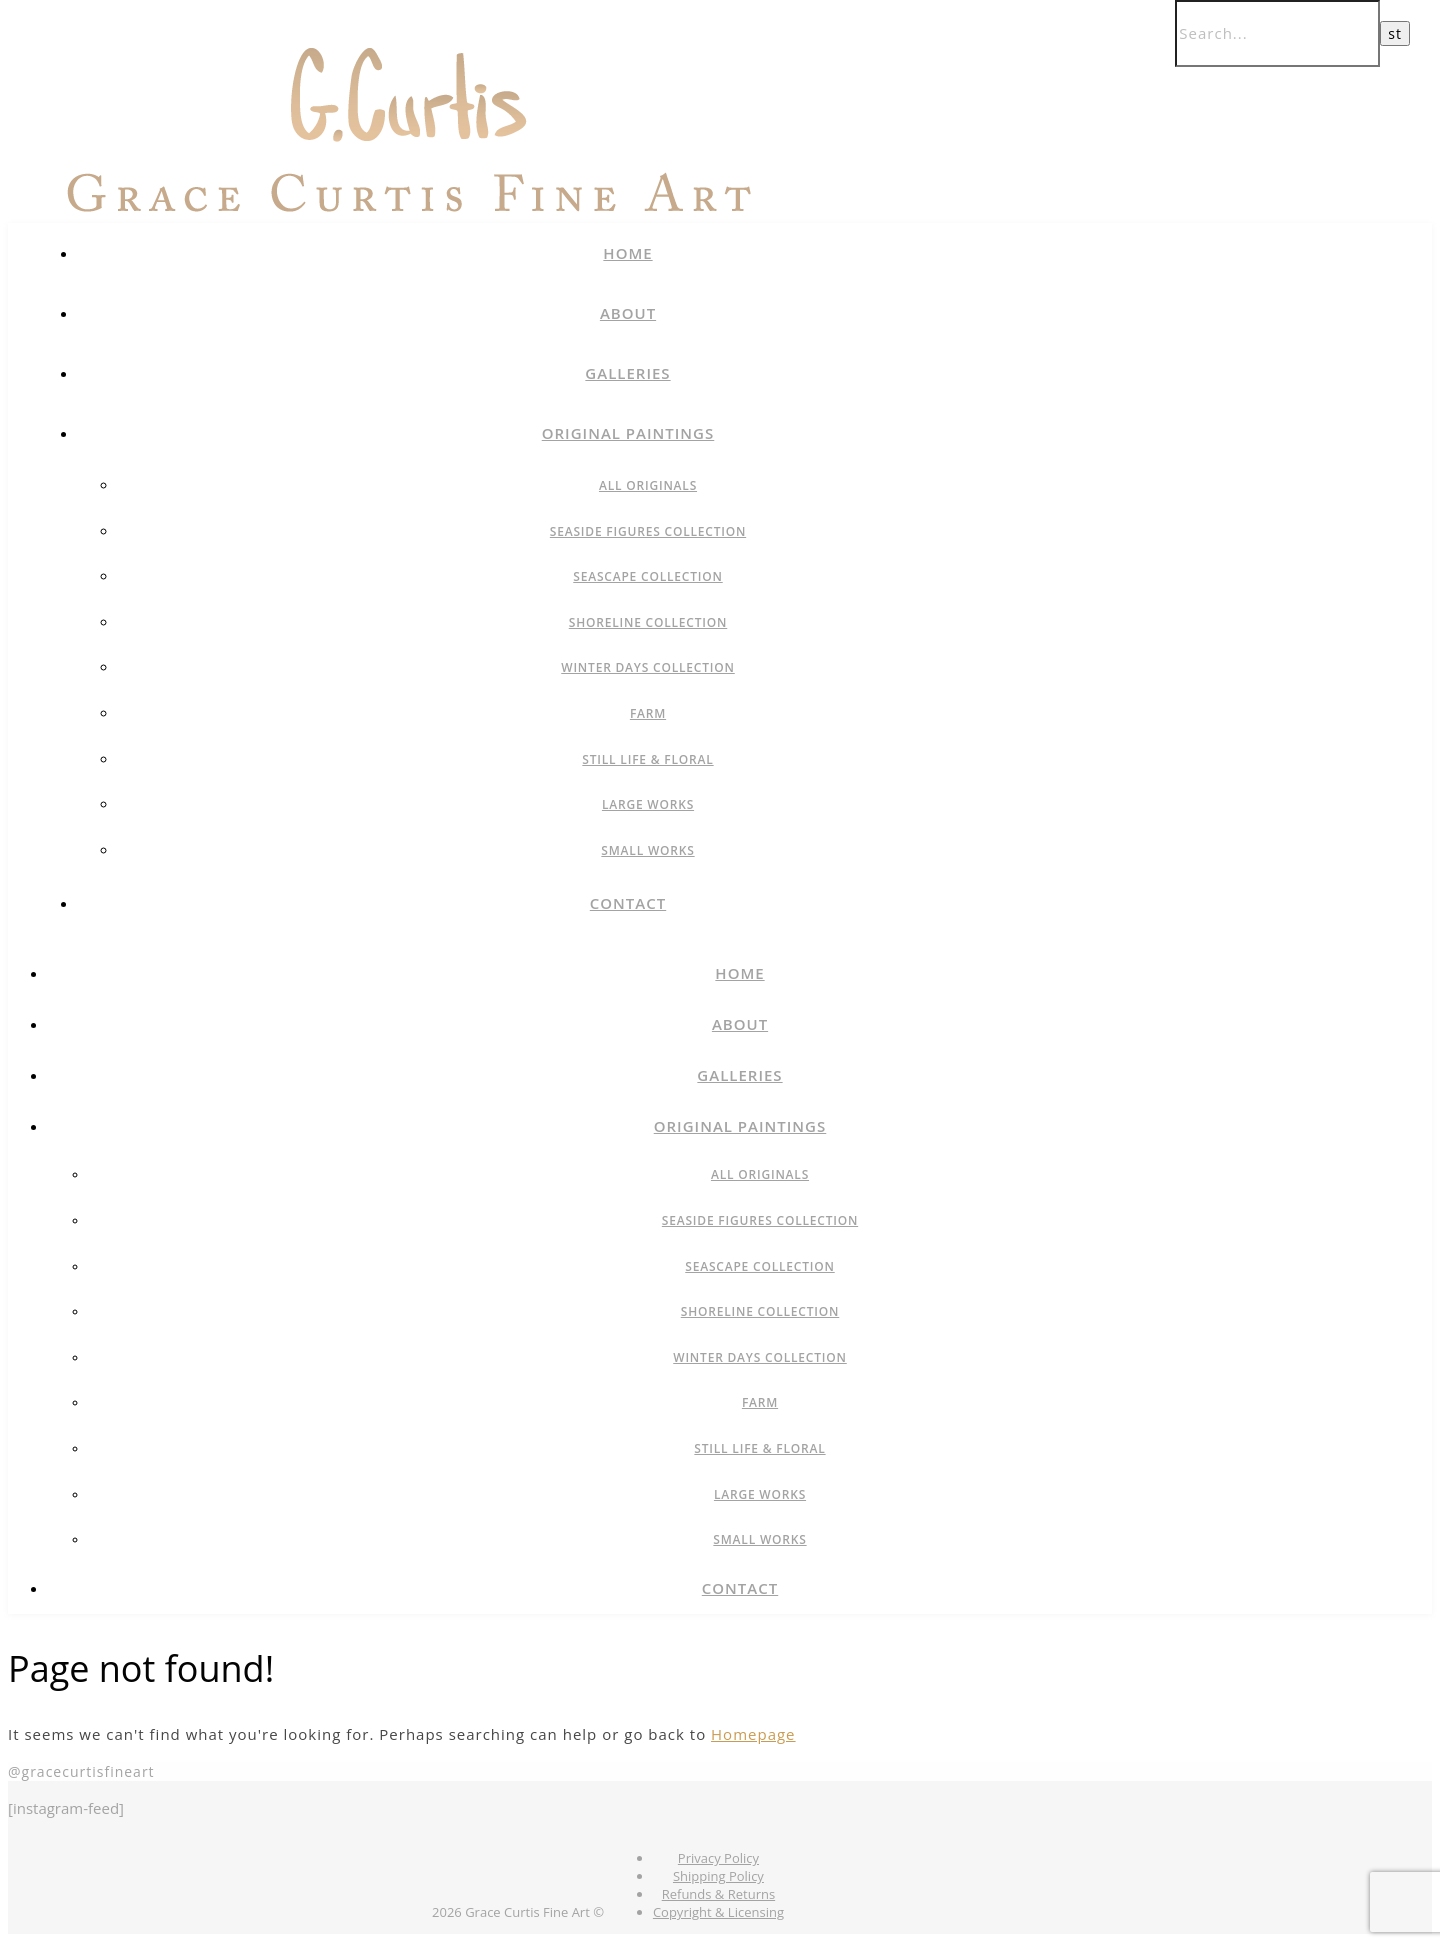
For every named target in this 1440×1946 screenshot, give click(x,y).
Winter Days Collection (648, 667)
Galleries (627, 373)
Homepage (753, 1734)
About (628, 313)
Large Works (648, 804)
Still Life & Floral (647, 759)
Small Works (647, 850)
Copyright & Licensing (718, 1912)
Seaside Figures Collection (648, 531)
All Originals (648, 485)
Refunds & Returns (718, 1894)
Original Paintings (628, 433)
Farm (648, 713)
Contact (628, 903)
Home (627, 253)
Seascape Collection (647, 576)
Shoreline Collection (648, 622)
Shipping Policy (718, 1876)
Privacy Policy (718, 1858)
